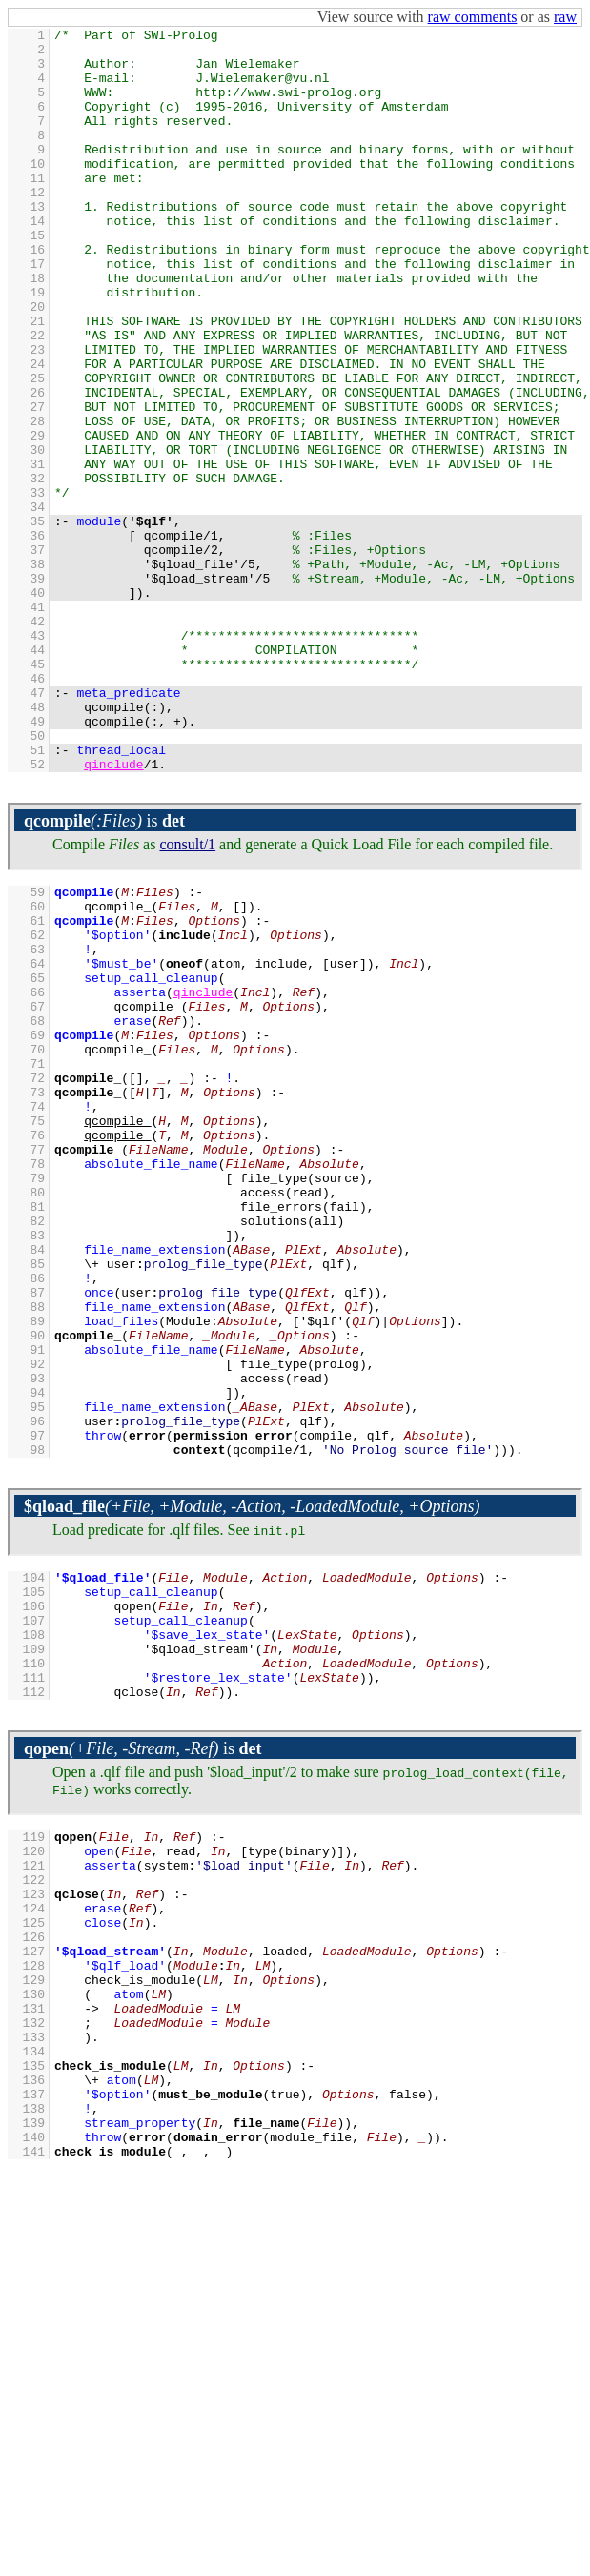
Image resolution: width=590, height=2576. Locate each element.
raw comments (473, 17)
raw (565, 17)
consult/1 (187, 993)
